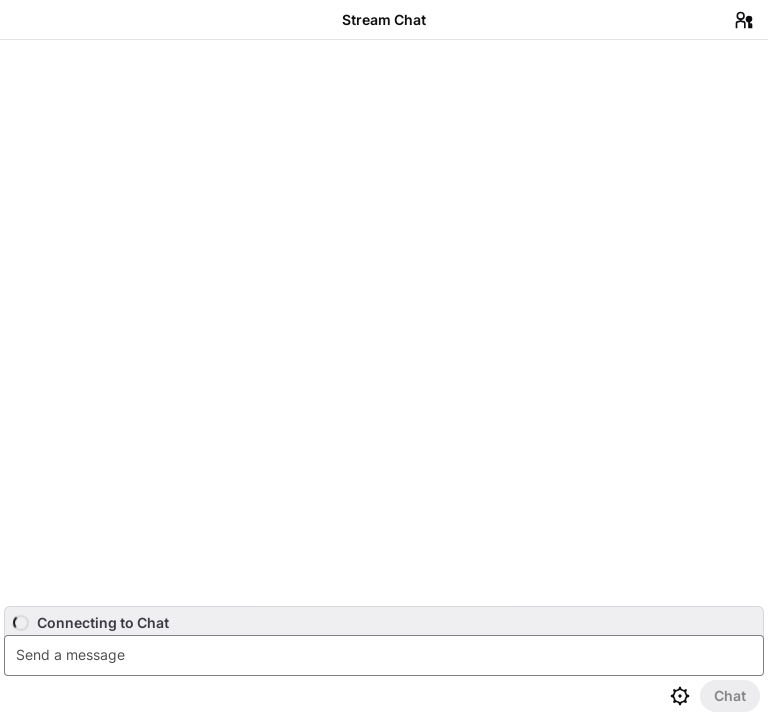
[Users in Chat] (744, 20)
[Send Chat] (730, 696)
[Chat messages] (384, 323)
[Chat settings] (680, 696)
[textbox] (386, 655)
